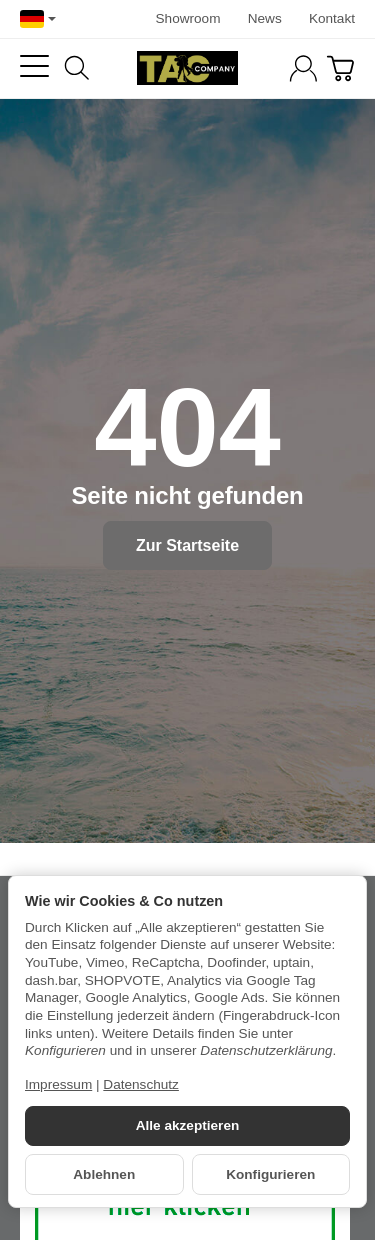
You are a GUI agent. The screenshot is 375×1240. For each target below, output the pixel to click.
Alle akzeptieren (188, 1125)
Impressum (58, 1084)
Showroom (188, 18)
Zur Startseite (187, 545)
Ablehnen (104, 1174)
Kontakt (332, 18)
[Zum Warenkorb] (340, 68)
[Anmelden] (303, 68)
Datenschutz (141, 1084)
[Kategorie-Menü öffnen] (34, 66)
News (265, 18)
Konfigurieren (270, 1174)
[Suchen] (77, 68)
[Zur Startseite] (187, 68)
